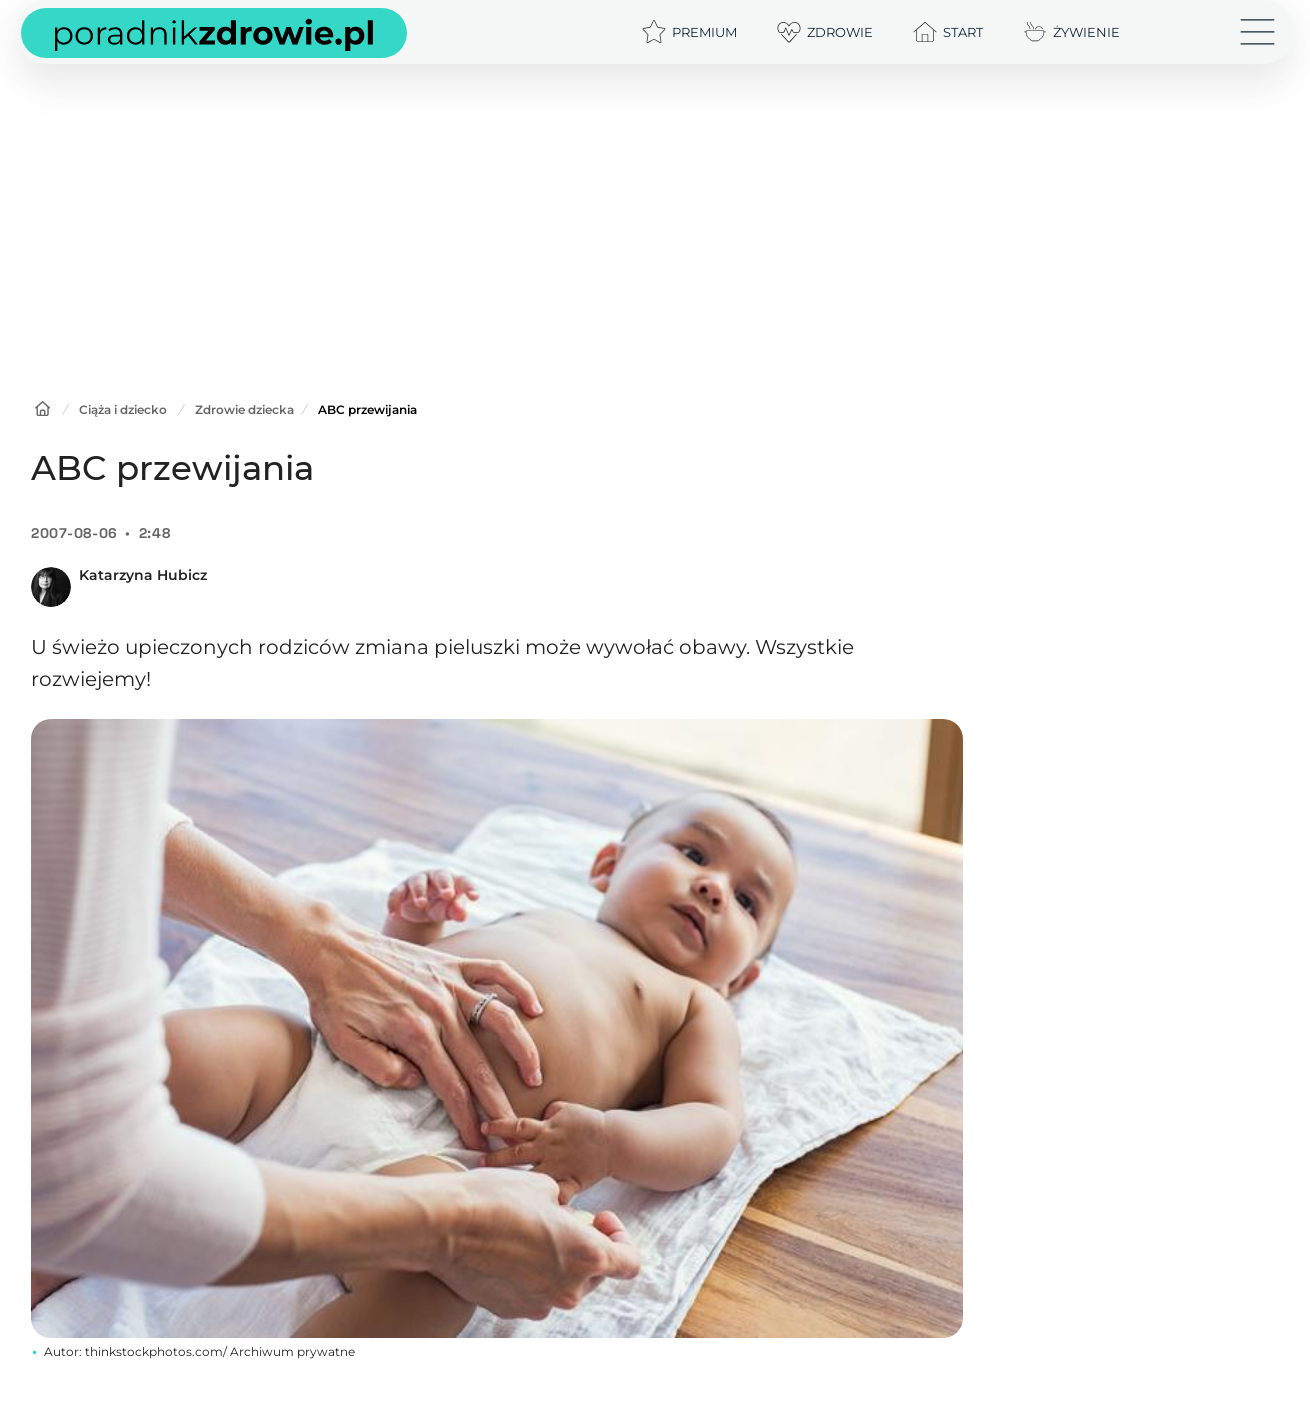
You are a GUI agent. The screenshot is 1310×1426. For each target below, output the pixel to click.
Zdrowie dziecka (244, 409)
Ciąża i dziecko (123, 409)
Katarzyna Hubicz (143, 575)
